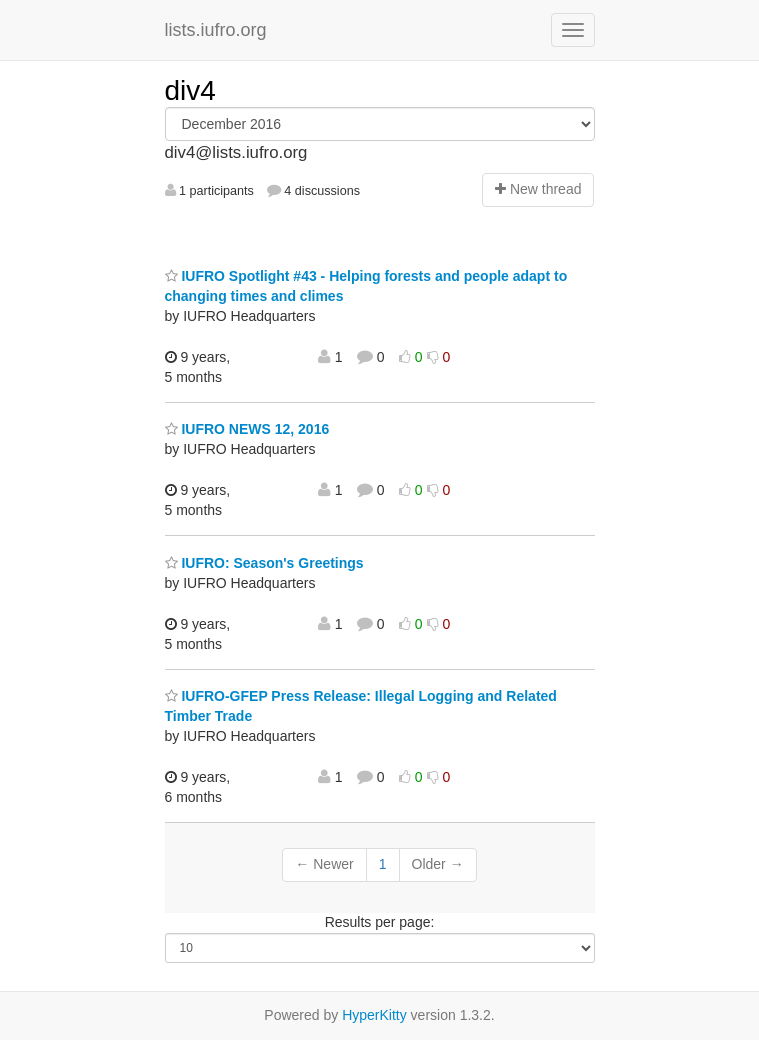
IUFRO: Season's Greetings (264, 563)
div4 (190, 90)
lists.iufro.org (216, 30)
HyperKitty (374, 1015)
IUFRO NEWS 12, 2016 (247, 429)
